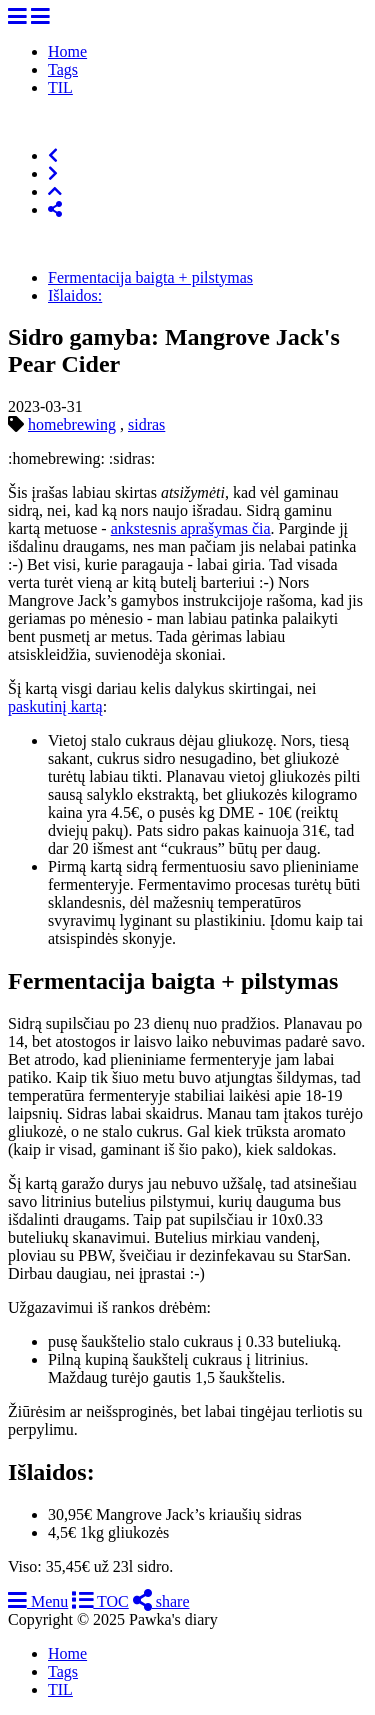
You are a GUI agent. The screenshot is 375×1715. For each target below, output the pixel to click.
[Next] (53, 173)
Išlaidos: (75, 295)
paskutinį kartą (55, 706)
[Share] (55, 209)
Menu (38, 1601)
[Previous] (53, 155)
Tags (63, 69)
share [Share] (161, 1601)
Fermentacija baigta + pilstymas (150, 277)
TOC (100, 1601)
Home (67, 51)
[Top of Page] (55, 191)
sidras (146, 424)
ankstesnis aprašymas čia (191, 528)
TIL (60, 87)
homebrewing (72, 424)
